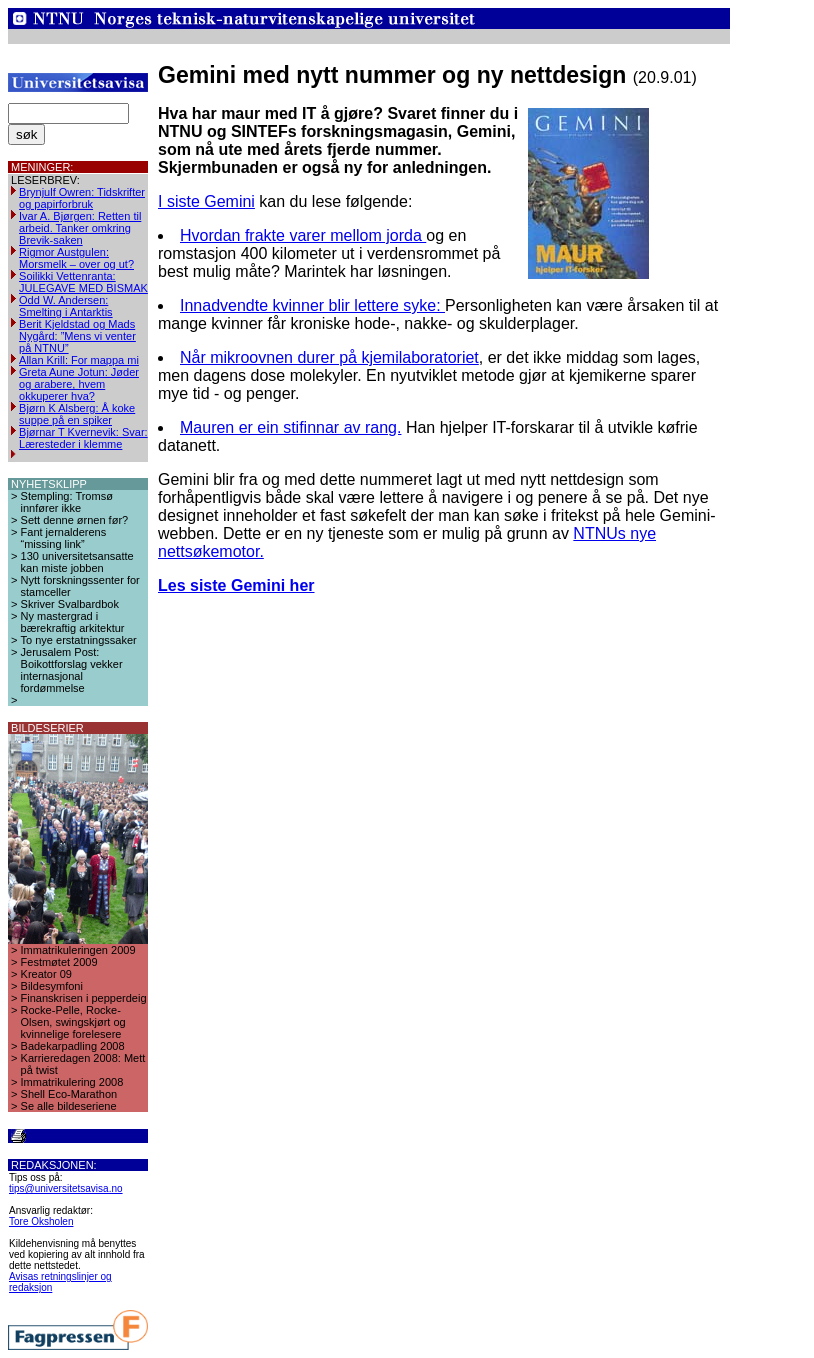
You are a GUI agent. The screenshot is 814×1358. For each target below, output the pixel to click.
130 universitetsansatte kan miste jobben (77, 562)
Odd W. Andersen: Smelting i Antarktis (66, 306)
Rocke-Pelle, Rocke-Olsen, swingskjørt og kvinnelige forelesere (73, 1022)
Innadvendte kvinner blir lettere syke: (312, 305)
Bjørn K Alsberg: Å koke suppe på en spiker (77, 414)
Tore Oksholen (41, 1221)
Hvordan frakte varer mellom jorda (303, 235)
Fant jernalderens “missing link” (64, 538)
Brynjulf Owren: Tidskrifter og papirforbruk (82, 198)
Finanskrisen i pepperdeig (84, 998)
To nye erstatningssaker (79, 640)
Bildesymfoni (52, 986)
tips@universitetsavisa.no (66, 1188)
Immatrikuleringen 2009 (78, 950)
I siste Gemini (206, 201)
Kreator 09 (46, 974)
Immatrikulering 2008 (72, 1082)
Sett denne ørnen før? (75, 520)
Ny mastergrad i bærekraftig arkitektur (73, 622)
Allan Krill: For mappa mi (79, 360)
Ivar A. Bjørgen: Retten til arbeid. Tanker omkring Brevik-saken (80, 228)
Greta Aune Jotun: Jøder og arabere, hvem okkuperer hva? (79, 384)
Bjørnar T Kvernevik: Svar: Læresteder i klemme (83, 438)
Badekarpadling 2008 (73, 1046)
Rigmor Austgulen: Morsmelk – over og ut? (76, 258)
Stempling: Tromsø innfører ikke (67, 502)
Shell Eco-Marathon (69, 1094)
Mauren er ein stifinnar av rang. (290, 427)
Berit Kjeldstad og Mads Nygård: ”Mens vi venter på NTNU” (77, 336)
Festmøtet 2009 (59, 962)
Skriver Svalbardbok (70, 604)
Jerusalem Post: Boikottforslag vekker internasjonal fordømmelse (72, 670)
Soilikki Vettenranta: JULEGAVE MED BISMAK (83, 282)
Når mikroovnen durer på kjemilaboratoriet (329, 357)
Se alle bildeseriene (69, 1106)
